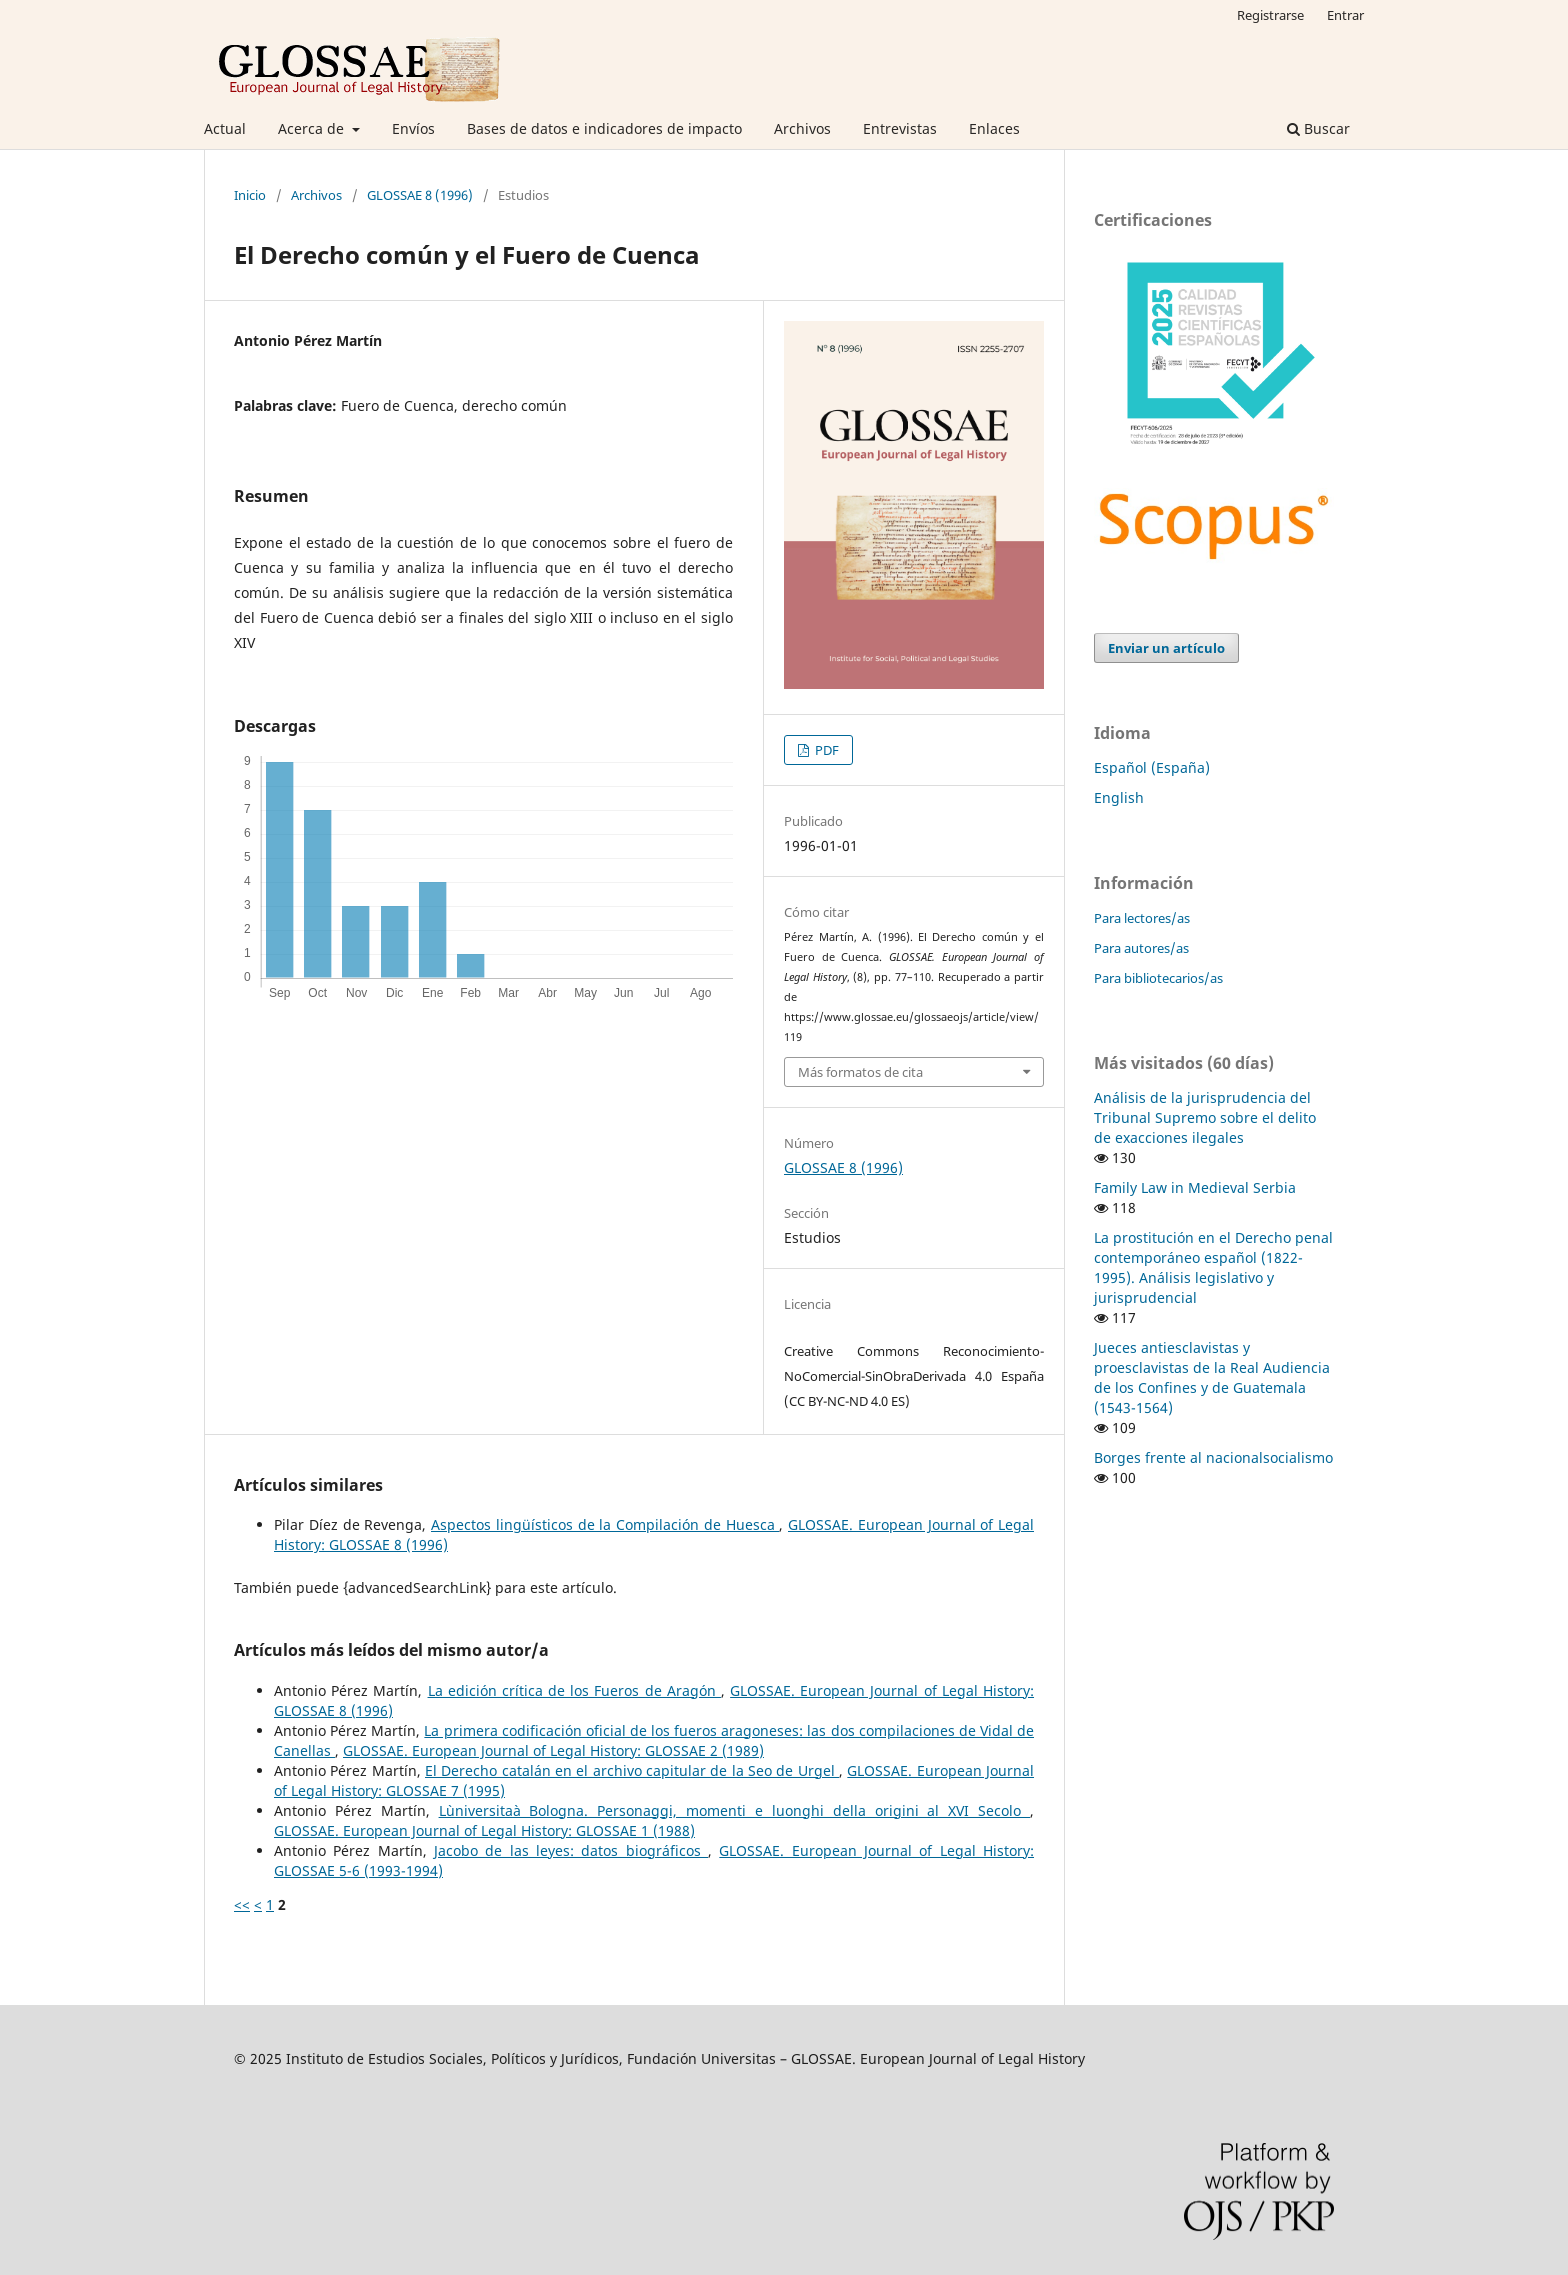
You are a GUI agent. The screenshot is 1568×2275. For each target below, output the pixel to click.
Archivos (802, 128)
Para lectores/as (1142, 918)
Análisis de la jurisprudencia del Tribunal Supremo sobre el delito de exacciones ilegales (1205, 1117)
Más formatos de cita (860, 1072)
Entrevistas (900, 128)
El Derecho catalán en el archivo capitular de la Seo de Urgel (632, 1770)
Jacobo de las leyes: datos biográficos (571, 1850)
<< (242, 1904)
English (1119, 797)
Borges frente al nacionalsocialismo (1213, 1457)
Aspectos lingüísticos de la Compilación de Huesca (605, 1524)
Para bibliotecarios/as (1158, 978)
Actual (225, 128)
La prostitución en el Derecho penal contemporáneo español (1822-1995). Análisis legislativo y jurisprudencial (1213, 1267)
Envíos (413, 128)
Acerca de (313, 128)
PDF (825, 750)
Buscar (1318, 128)
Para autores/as (1141, 948)
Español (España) (1152, 767)
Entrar (1345, 15)
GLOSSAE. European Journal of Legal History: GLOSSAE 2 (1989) (553, 1750)
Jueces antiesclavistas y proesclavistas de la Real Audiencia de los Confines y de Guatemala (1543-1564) (1212, 1377)
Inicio (250, 195)
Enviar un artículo (1166, 648)
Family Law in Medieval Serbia (1195, 1187)
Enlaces (994, 128)
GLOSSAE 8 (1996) (420, 195)
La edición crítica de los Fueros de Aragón (574, 1690)
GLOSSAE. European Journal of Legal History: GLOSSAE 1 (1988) (484, 1830)
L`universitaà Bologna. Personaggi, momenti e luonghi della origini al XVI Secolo (734, 1810)
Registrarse (1270, 15)
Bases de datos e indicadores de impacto (604, 128)
